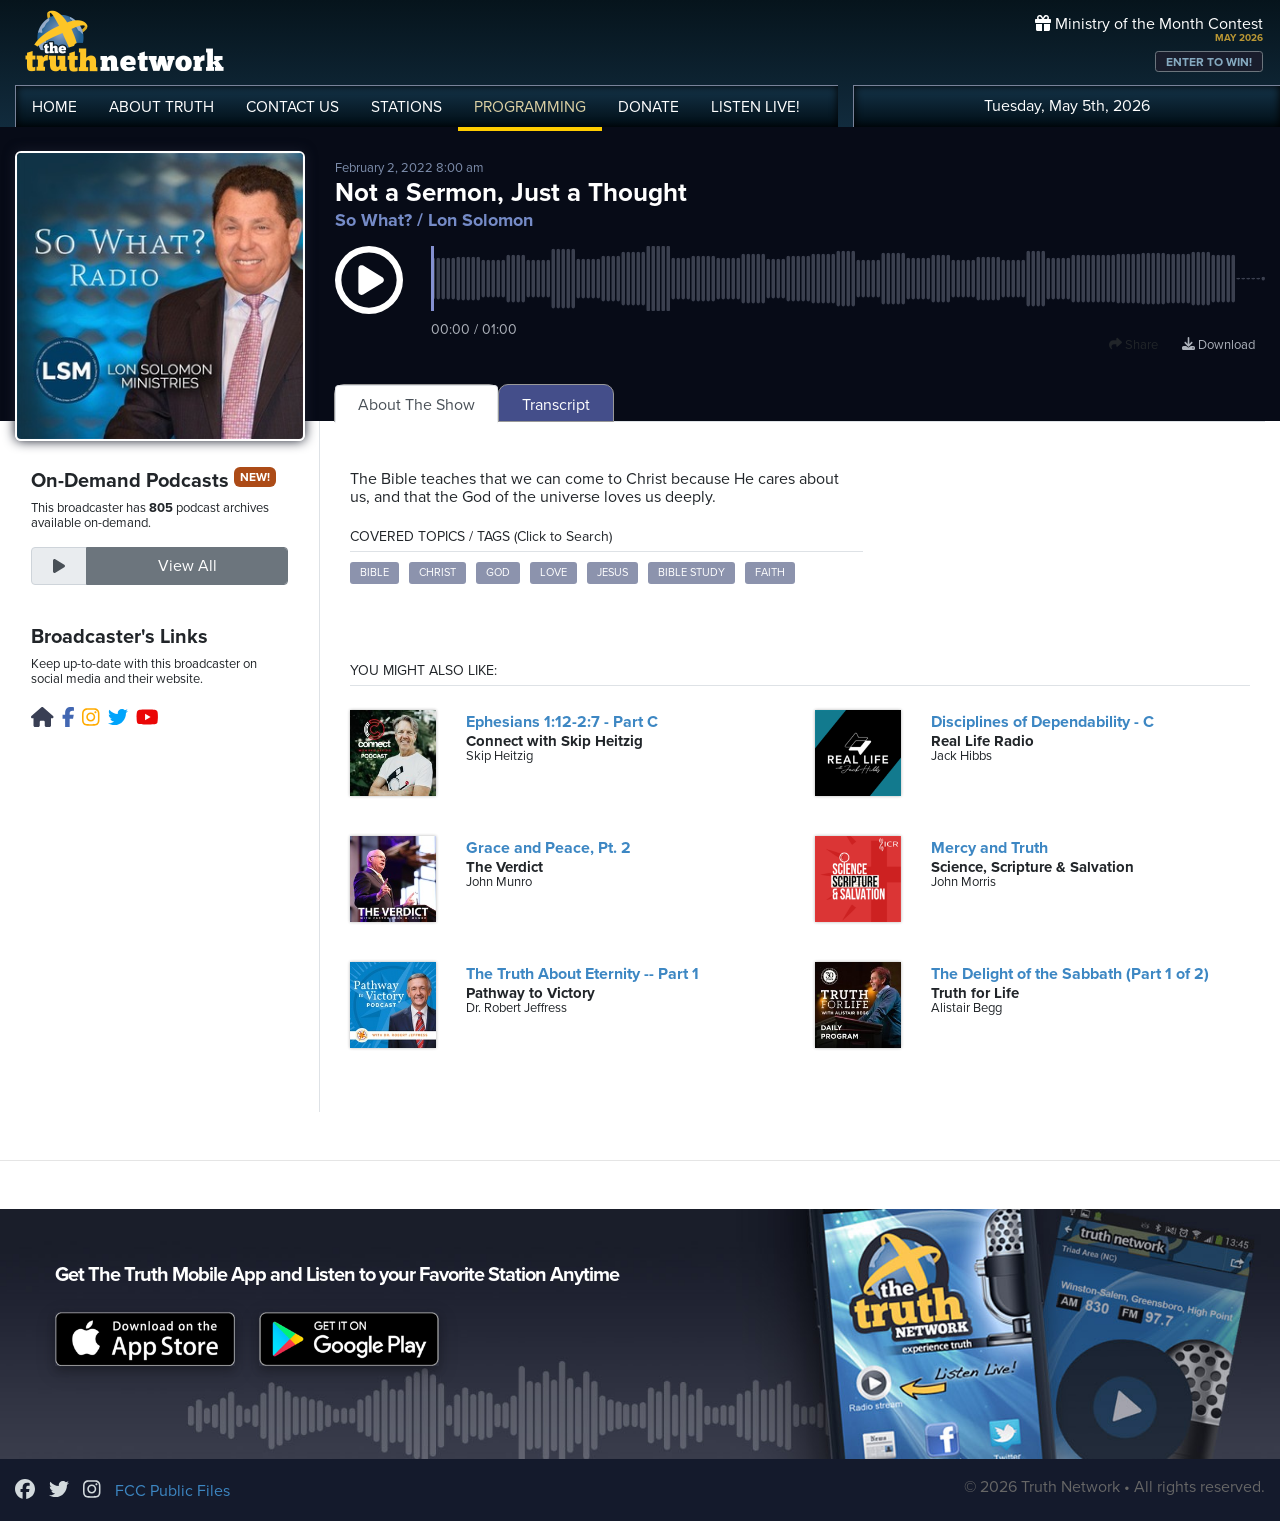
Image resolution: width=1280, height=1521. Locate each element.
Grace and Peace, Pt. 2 (548, 848)
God (498, 572)
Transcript (556, 405)
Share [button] (1133, 345)
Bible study (691, 572)
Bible (374, 572)
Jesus (612, 572)
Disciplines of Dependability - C (1042, 722)
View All (187, 566)
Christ (437, 572)
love (553, 572)
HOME (54, 107)
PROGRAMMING (530, 107)
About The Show (416, 405)
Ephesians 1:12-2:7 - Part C (562, 722)
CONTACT (292, 107)
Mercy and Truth (989, 848)
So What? (373, 220)
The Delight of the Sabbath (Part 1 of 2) (1070, 974)
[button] (369, 300)
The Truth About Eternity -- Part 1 (582, 974)
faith (770, 572)
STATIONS (406, 107)
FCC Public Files (172, 1491)
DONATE (648, 107)
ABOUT (161, 107)
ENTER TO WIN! (1209, 62)
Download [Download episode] (1218, 345)
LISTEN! (755, 107)
